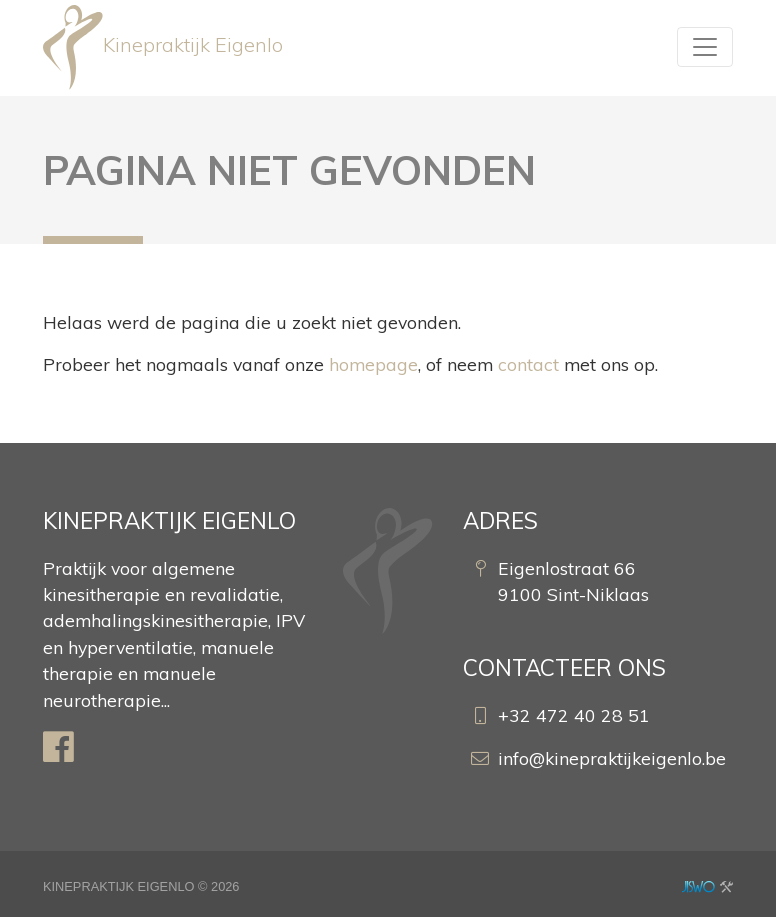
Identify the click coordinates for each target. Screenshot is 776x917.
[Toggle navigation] (705, 47)
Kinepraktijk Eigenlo (163, 47)
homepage (373, 364)
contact (528, 364)
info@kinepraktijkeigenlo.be (612, 758)
